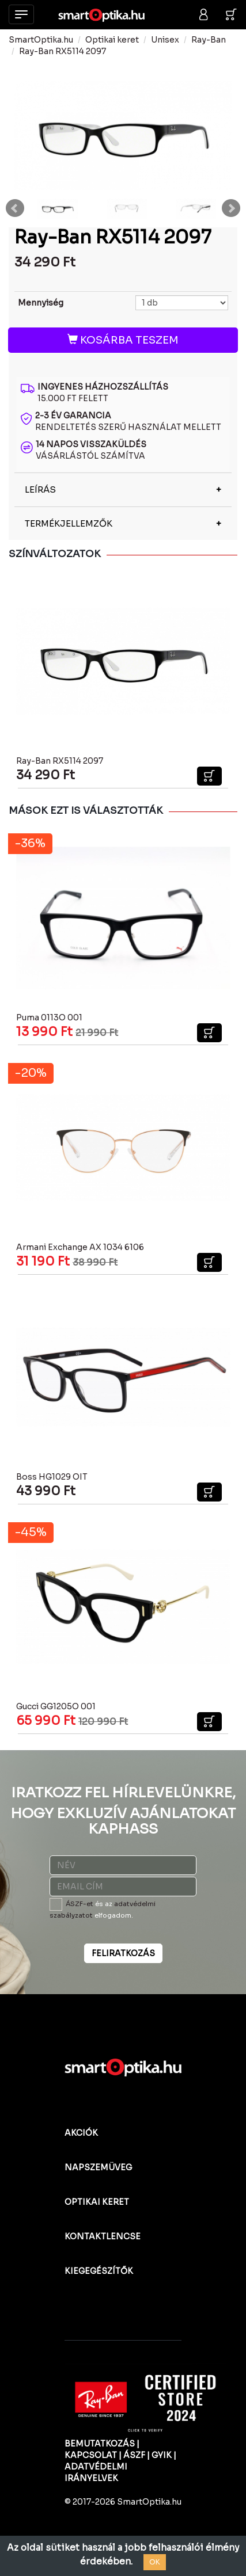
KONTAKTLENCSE (103, 2236)
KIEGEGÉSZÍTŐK (99, 2271)
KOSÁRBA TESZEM (123, 340)
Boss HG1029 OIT (52, 1477)
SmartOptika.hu (41, 40)
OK (154, 2562)
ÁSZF (134, 2455)
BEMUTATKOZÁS (100, 2443)
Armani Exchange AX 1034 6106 (80, 1247)
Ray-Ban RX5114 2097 (62, 51)
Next (231, 208)
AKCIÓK (81, 2133)
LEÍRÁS (40, 489)
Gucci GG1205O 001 (56, 1706)
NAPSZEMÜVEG (98, 2167)
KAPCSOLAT (91, 2455)
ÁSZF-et (79, 1904)
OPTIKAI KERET (97, 2202)
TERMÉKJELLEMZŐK (68, 523)
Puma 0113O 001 (49, 1017)
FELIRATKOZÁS (123, 1953)
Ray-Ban (208, 40)
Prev (15, 208)
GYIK (162, 2455)
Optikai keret (112, 40)
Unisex (165, 40)
